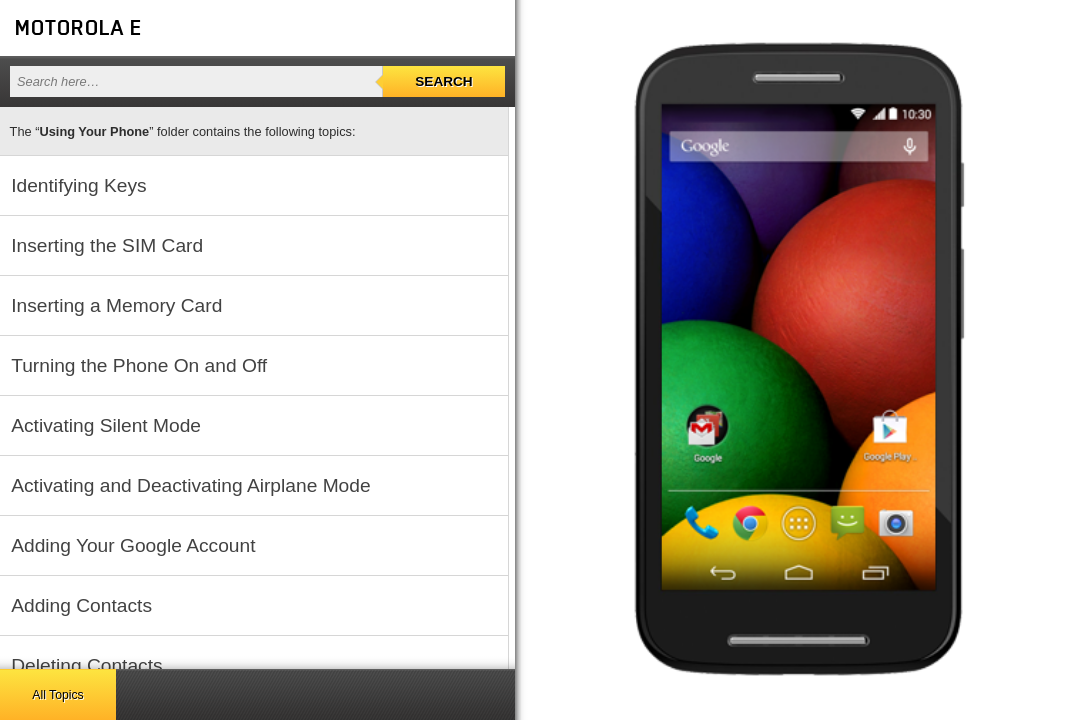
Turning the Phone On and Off (139, 365)
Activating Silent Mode (106, 425)
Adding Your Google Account (133, 545)
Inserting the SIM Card (107, 245)
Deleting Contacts (86, 665)
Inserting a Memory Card (116, 305)
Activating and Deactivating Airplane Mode (190, 485)
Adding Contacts (81, 605)
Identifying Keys (78, 185)
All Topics (57, 695)
